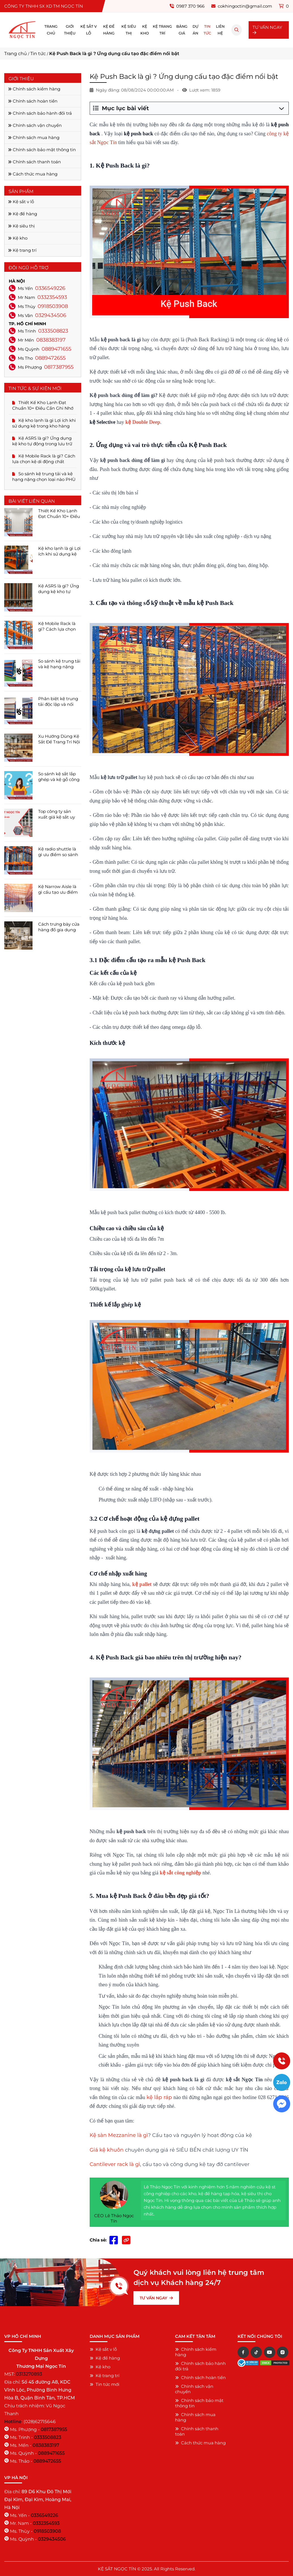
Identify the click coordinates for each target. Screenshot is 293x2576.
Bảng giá (181, 29)
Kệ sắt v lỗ (88, 29)
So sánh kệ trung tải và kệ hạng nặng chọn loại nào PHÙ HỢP (44, 476)
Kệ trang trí (162, 29)
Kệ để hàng (109, 29)
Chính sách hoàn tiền (32, 101)
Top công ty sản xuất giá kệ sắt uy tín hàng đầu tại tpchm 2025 (56, 814)
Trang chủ (50, 29)
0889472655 (50, 358)
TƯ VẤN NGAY (267, 30)
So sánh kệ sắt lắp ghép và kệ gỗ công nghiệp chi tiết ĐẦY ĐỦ (58, 776)
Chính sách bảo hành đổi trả (40, 113)
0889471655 (56, 349)
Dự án (196, 29)
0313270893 (29, 2374)
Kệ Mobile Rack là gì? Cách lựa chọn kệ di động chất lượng (43, 459)
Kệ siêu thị (128, 29)
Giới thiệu (70, 29)
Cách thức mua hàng (32, 174)
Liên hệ (220, 29)
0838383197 (51, 340)
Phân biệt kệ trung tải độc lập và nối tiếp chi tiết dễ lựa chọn (58, 701)
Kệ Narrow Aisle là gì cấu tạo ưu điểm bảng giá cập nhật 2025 (58, 889)
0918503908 (53, 306)
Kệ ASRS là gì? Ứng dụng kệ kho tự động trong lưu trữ (42, 440)
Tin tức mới (104, 2384)
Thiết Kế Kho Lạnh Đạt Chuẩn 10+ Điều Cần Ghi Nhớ (42, 405)
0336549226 (50, 288)
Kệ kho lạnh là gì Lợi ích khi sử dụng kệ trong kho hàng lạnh (44, 423)
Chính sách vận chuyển (35, 125)
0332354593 (52, 297)
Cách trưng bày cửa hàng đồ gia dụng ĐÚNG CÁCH (58, 927)
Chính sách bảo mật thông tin (42, 149)
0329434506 (50, 315)
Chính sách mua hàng (33, 137)
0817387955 (59, 367)
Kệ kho (144, 29)
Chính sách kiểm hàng (34, 89)
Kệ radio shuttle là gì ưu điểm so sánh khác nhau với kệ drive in (58, 852)
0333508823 (53, 331)
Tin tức (207, 29)
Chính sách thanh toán (34, 161)
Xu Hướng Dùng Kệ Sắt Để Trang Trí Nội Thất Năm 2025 (59, 739)
